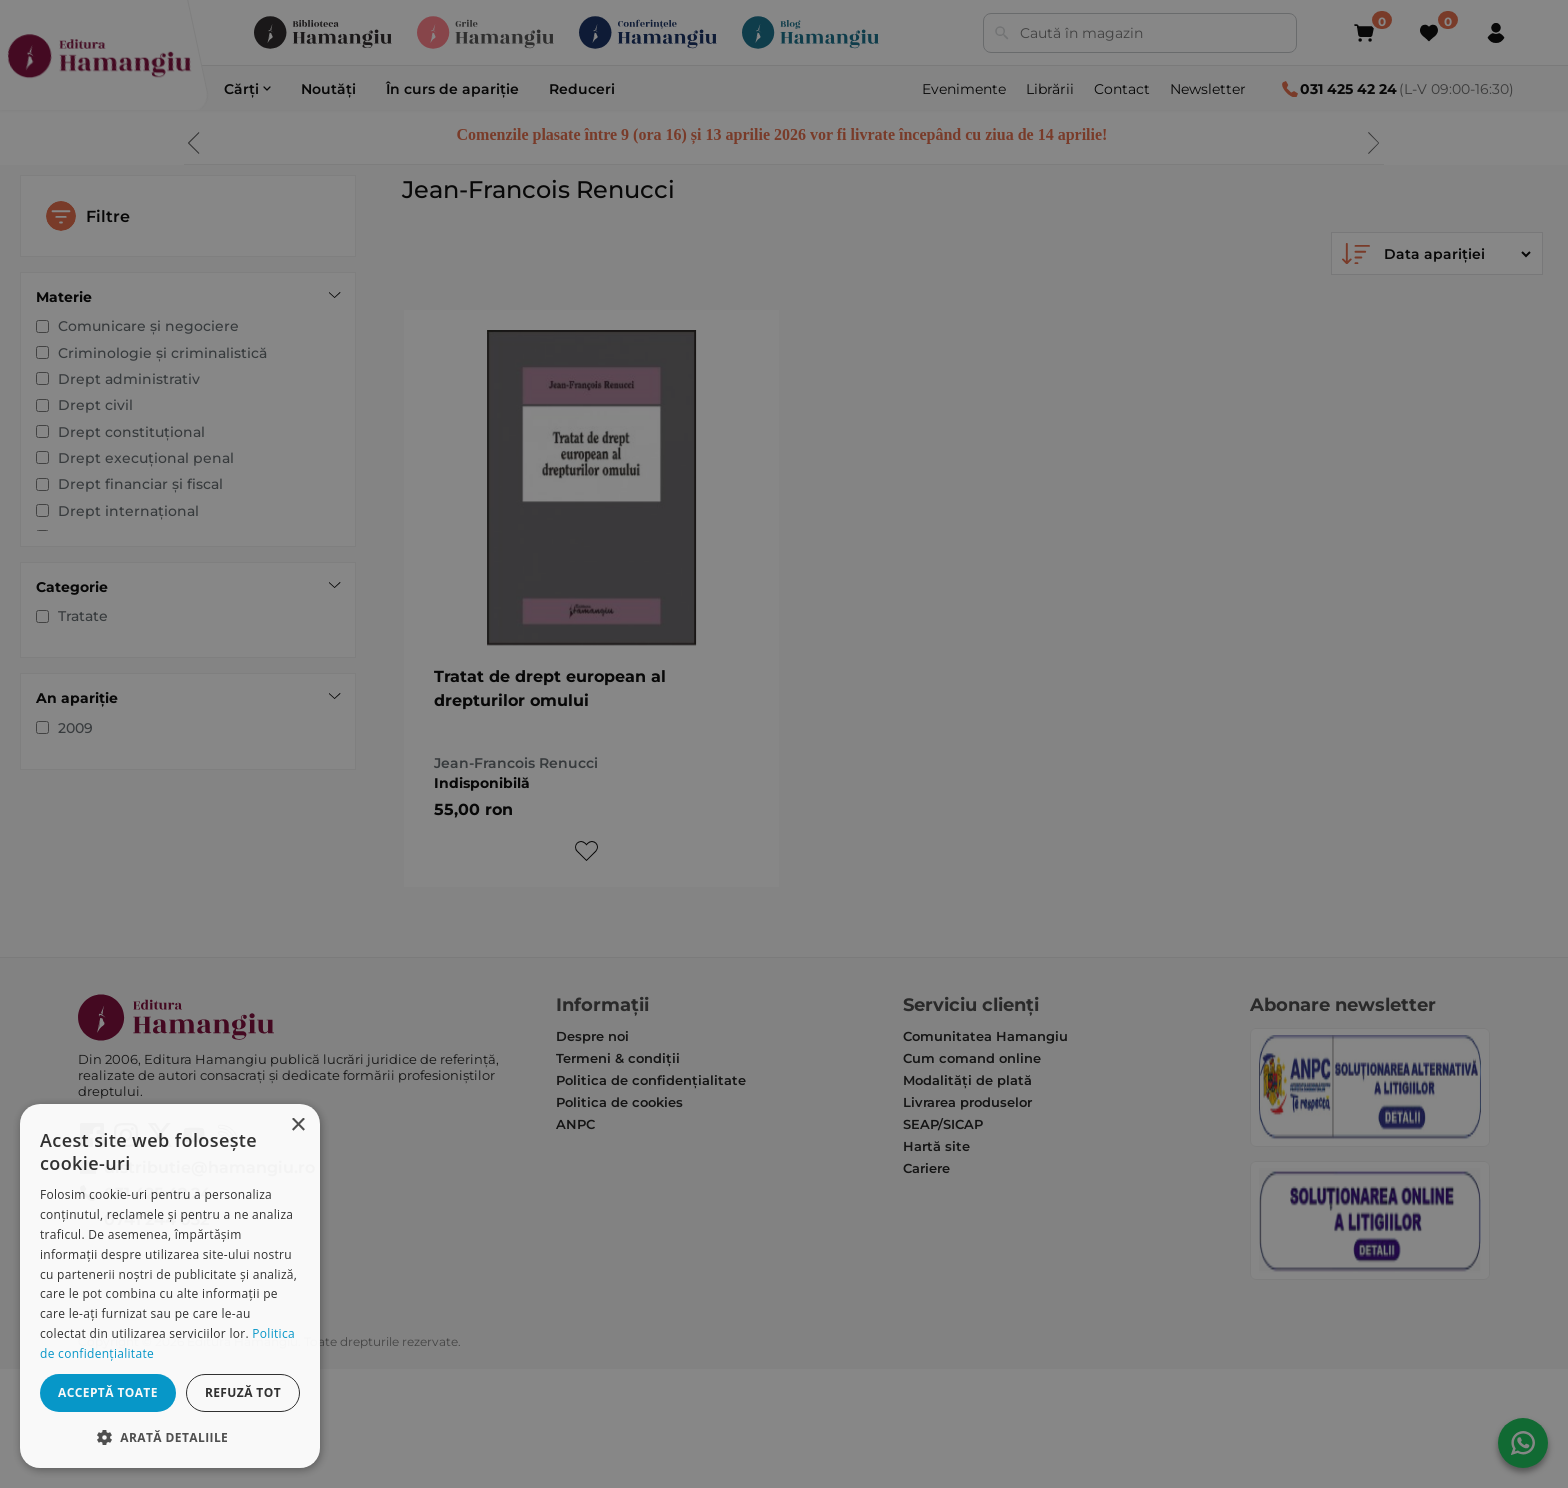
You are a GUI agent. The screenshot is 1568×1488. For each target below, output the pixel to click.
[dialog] (170, 1286)
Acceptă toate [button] (108, 1392)
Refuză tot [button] (243, 1392)
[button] (170, 1436)
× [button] (297, 1125)
